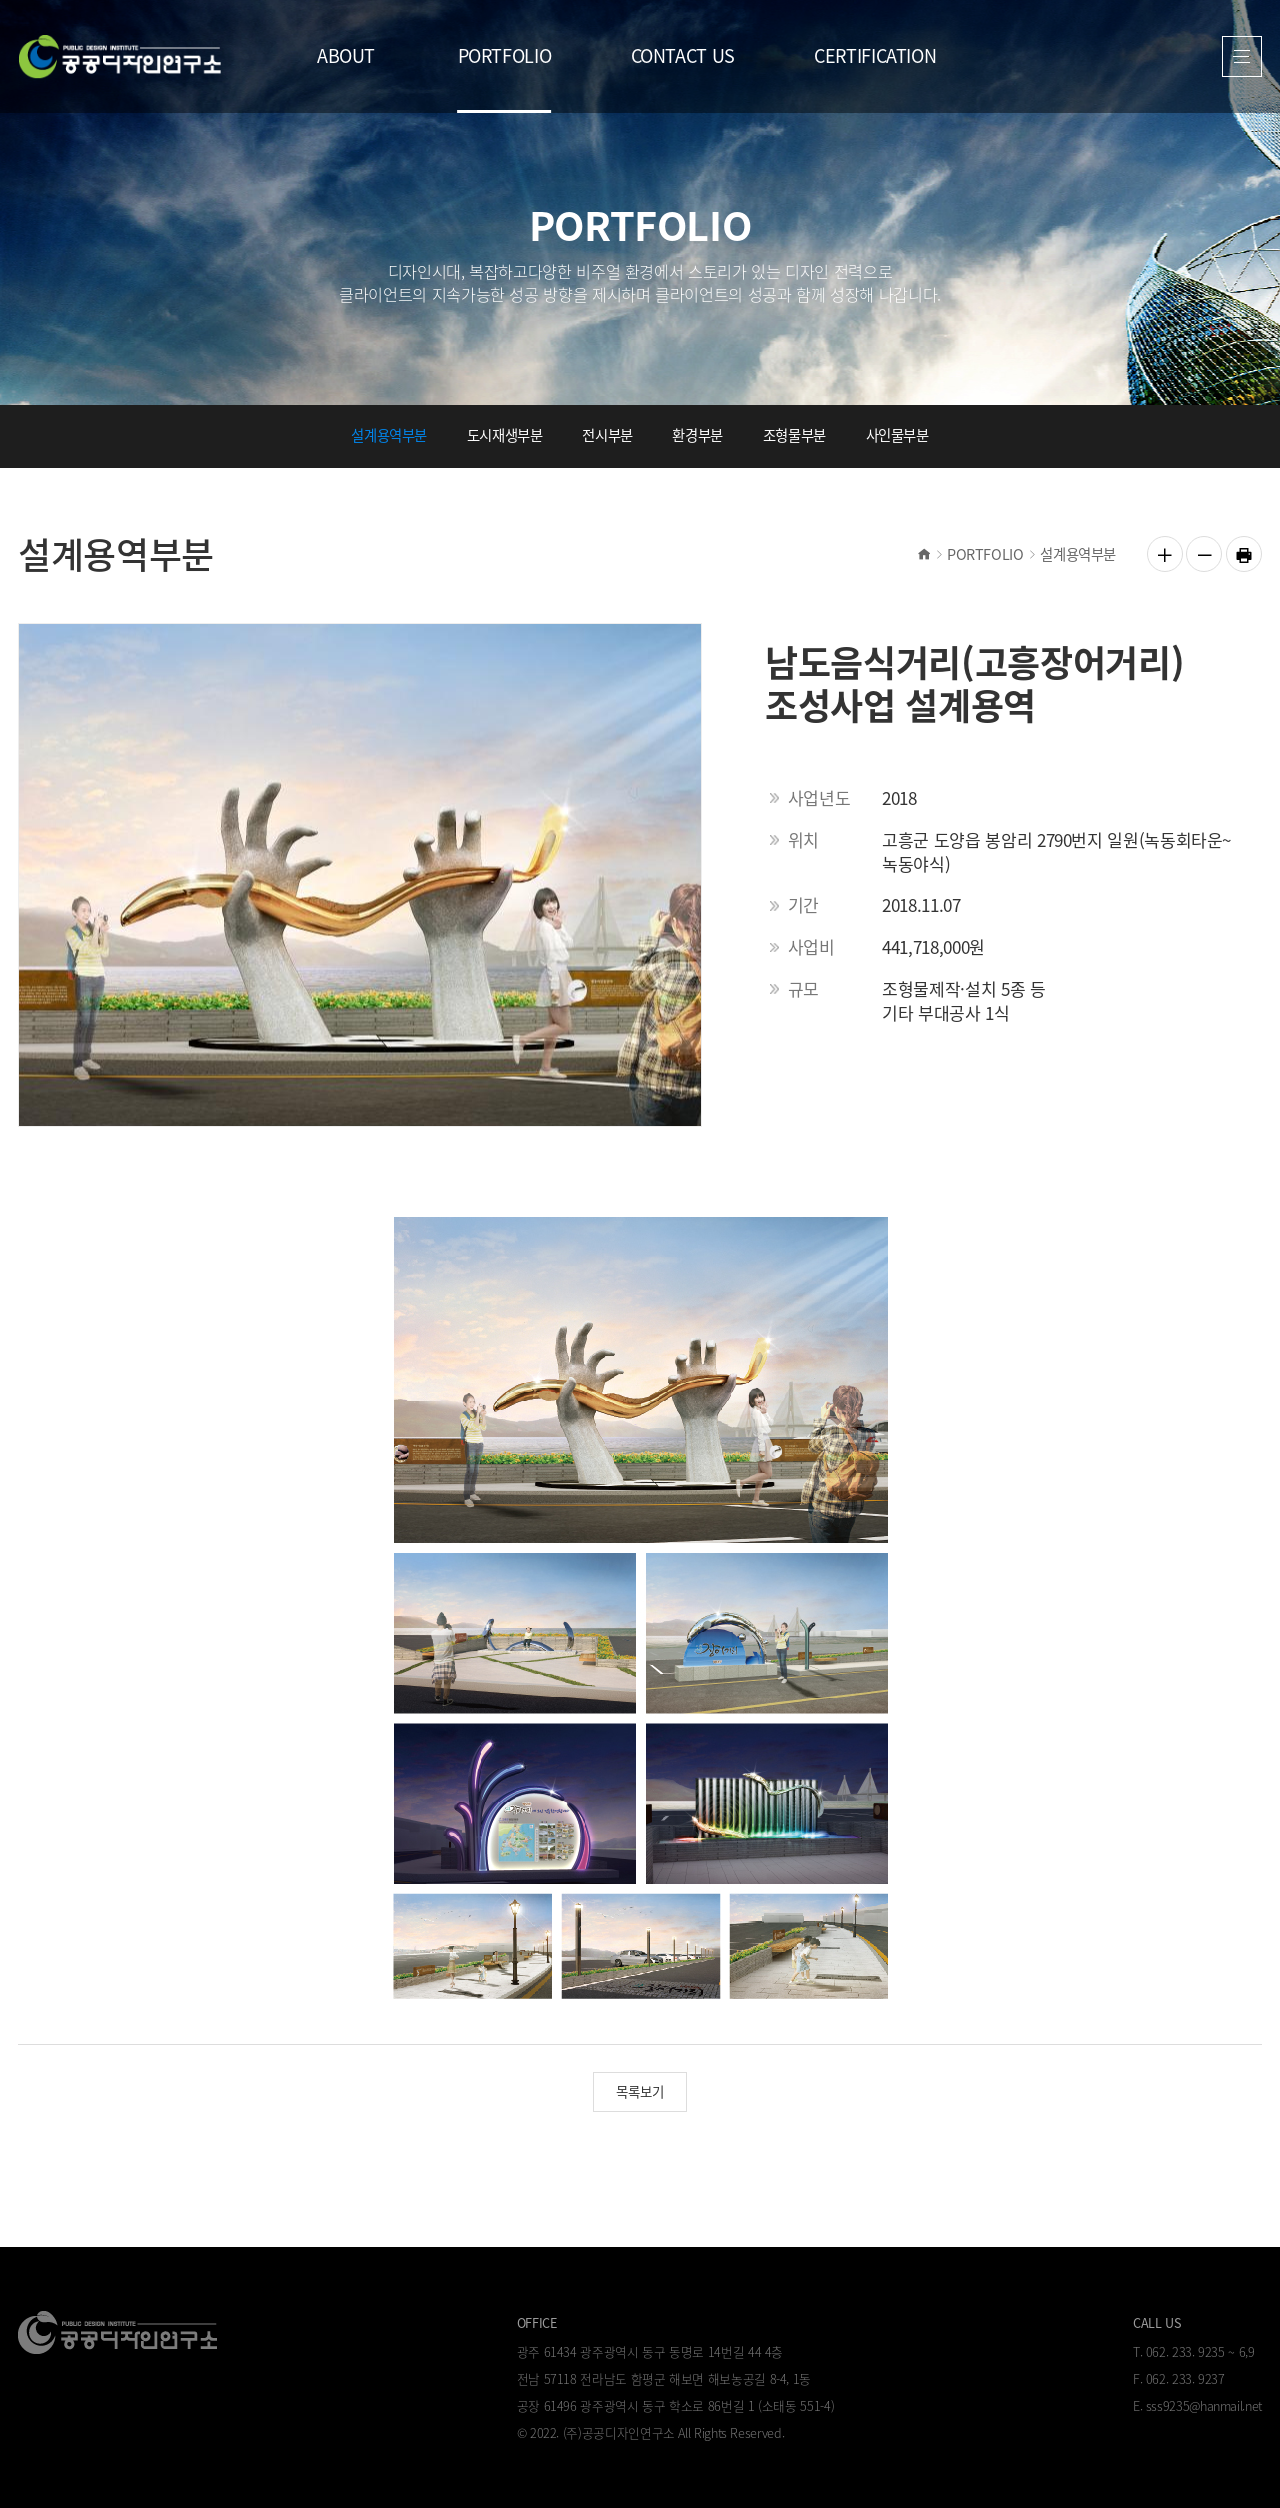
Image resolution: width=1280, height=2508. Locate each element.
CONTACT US (683, 55)
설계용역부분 (389, 435)
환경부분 (697, 435)
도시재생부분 (505, 435)
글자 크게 (1165, 554)
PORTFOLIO (505, 55)
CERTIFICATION (875, 55)
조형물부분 (794, 435)
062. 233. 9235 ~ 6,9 (1200, 2351)
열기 (1242, 56)
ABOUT (346, 55)
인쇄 (1244, 554)
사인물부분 (897, 435)
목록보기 (640, 2091)
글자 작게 (1204, 554)
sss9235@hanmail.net (1204, 2405)
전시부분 (607, 435)
